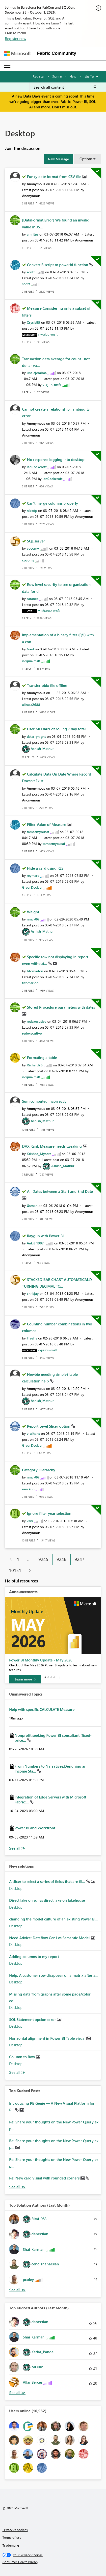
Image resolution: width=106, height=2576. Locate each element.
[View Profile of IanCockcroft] (37, 466)
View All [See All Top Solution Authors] (17, 2290)
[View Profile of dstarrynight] (36, 736)
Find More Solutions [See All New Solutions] (17, 2072)
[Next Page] (28, 1570)
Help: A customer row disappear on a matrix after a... (53, 1975)
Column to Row (22, 2056)
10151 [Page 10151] (15, 1570)
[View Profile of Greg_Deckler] (32, 887)
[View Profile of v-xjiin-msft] (52, 384)
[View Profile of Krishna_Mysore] (39, 1153)
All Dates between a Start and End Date (60, 1191)
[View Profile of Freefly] (32, 1338)
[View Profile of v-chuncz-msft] (49, 610)
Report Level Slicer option (49, 1426)
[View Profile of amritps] (32, 234)
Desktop (16, 1888)
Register (39, 76)
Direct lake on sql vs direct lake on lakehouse (47, 1900)
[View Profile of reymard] (33, 875)
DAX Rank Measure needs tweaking (52, 1146)
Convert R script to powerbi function (58, 264)
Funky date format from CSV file (54, 176)
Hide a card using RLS (45, 868)
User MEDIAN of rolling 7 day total (56, 728)
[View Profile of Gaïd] (30, 649)
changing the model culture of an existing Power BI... (53, 1919)
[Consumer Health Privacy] (53, 2561)
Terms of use (11, 2537)
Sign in (57, 76)
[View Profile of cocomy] (33, 548)
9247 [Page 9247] (79, 1559)
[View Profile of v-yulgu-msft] (48, 334)
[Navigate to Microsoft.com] (17, 53)
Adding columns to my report (34, 1956)
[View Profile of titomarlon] (35, 971)
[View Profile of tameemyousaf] (38, 831)
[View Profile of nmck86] (33, 919)
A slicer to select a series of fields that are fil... (47, 1881)
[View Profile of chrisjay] (33, 1293)
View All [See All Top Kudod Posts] (17, 2187)
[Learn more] (25, 1679)
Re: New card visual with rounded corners (44, 2178)
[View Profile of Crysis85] (33, 322)
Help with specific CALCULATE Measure (42, 1709)
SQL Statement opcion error (33, 2019)
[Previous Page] (9, 1559)
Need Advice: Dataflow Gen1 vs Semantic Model (50, 1937)
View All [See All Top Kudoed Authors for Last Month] (17, 2393)
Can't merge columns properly (52, 503)
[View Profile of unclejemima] (37, 372)
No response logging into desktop (55, 459)
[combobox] (65, 87)
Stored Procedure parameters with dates (61, 1007)
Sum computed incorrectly (44, 1101)
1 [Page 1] (18, 1559)
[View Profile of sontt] (31, 272)
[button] (58, 159)
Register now (15, 38)
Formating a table (42, 1057)
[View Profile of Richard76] (35, 1065)
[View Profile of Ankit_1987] (35, 1243)
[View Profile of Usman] (32, 1205)
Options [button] (86, 158)
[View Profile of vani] (30, 1520)
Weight (33, 911)
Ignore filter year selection (49, 1513)
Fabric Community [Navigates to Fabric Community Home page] (56, 53)
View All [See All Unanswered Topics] (17, 1848)
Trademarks (11, 2545)
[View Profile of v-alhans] (33, 1433)
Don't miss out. (64, 106)
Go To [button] (89, 76)
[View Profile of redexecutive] (36, 1021)
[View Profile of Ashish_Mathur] (42, 748)
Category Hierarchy (38, 1469)
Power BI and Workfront (35, 1827)
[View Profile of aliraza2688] (31, 704)
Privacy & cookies (15, 2530)
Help (73, 76)
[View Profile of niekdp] (32, 510)
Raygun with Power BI (45, 1235)
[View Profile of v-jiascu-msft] (47, 1350)
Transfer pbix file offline (47, 685)
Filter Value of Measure (47, 824)
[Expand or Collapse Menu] (7, 65)
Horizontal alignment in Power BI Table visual (47, 2038)
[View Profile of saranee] (32, 598)
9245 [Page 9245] (43, 1559)
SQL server (36, 541)
